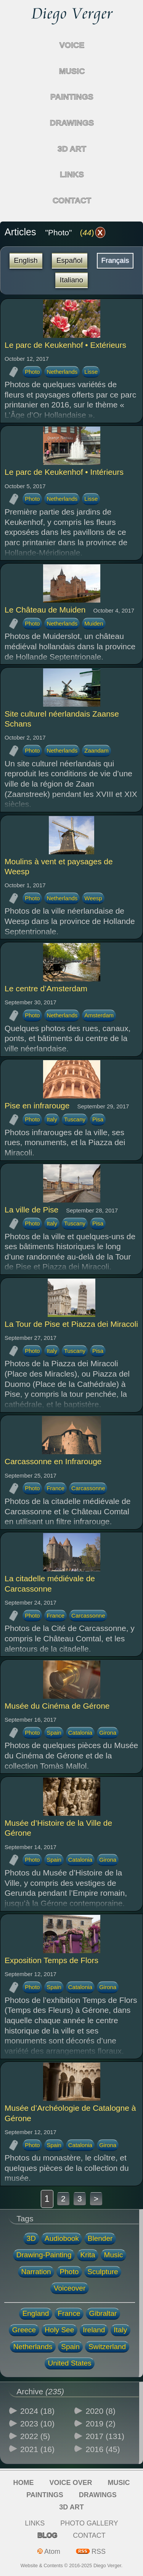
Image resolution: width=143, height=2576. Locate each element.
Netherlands (62, 371)
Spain (54, 1732)
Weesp (93, 898)
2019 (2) (101, 2423)
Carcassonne (88, 1488)
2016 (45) (103, 2449)
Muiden (93, 623)
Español (69, 260)
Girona (107, 1732)
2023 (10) (37, 2423)
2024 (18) (37, 2411)
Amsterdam (99, 1015)
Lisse (91, 371)
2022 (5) (35, 2436)
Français (115, 260)
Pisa (97, 1119)
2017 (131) (105, 2436)
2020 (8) (101, 2411)
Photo (32, 371)
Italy (52, 1119)
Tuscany (74, 1119)
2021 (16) (37, 2449)
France (55, 1488)
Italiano (71, 280)
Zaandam (96, 750)
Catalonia (80, 1732)
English (26, 260)
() (92, 232)
